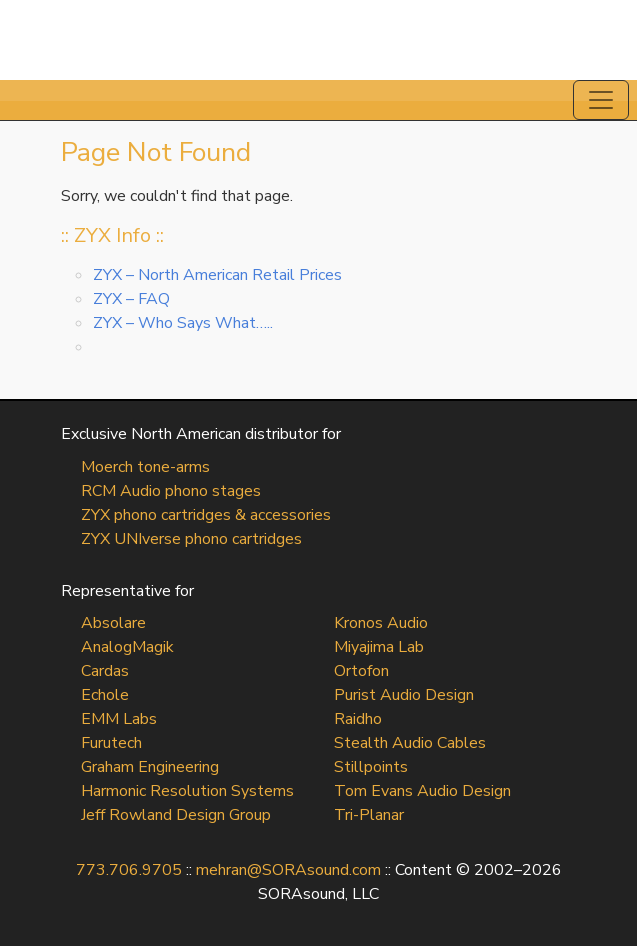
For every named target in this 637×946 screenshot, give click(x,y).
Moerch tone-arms (145, 467)
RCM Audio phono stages (171, 491)
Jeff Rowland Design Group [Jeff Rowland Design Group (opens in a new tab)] (176, 815)
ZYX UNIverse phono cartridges (191, 539)
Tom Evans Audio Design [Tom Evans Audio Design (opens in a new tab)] (422, 791)
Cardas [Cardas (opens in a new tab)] (105, 671)
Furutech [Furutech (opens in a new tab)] (111, 743)
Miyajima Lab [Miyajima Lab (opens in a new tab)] (379, 647)
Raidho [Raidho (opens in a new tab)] (358, 719)
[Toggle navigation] (601, 100)
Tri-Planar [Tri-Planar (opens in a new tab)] (369, 815)
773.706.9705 (129, 870)
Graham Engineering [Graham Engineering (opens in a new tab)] (150, 767)
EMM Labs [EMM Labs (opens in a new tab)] (119, 719)
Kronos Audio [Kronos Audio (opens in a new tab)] (381, 623)
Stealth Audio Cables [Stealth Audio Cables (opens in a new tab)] (410, 743)
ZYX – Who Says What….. (183, 323)
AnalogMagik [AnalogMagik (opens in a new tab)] (127, 647)
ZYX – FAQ (131, 299)
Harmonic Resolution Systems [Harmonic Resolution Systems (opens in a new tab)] (187, 791)
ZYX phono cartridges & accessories (206, 515)
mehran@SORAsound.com (288, 870)
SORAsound (318, 40)
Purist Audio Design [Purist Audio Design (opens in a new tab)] (404, 695)
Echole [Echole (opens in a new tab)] (105, 695)
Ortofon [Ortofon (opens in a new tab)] (361, 671)
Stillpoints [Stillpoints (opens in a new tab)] (371, 767)
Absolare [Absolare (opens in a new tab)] (113, 623)
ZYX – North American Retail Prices (217, 275)
